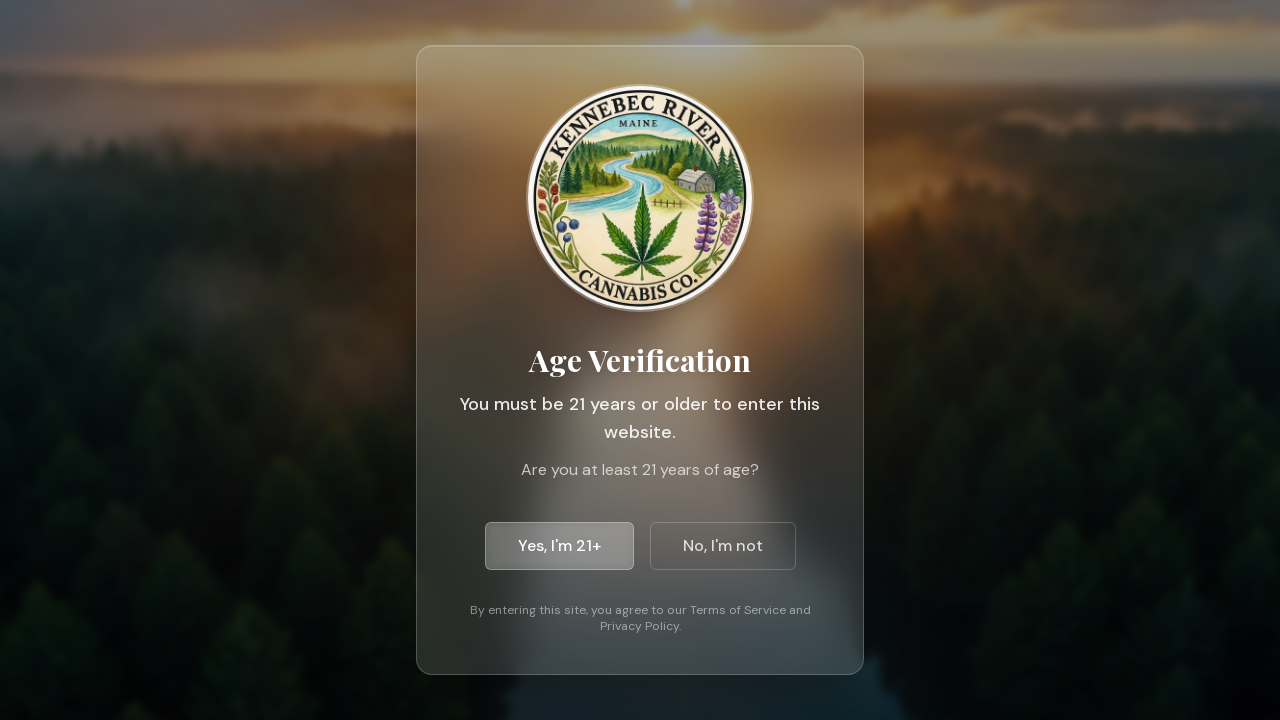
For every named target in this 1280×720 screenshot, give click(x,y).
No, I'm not (723, 545)
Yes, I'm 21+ (559, 545)
